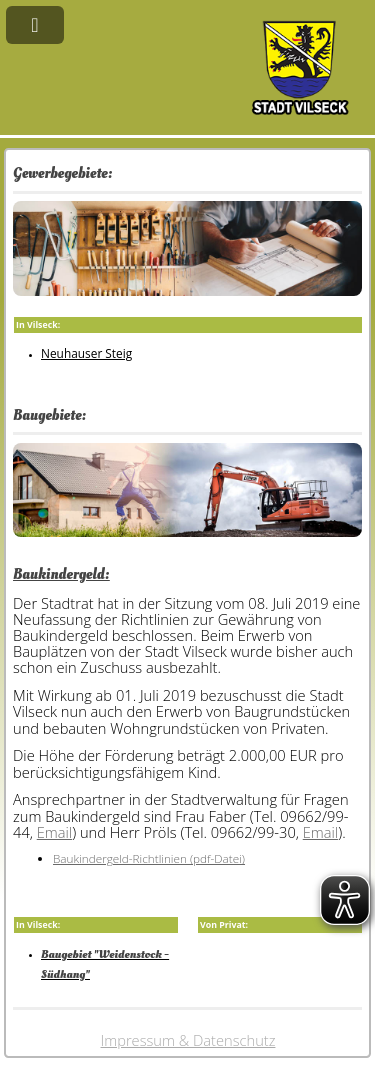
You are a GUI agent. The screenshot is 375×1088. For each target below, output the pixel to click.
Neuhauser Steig (86, 353)
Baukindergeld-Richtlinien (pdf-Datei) (149, 858)
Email (54, 832)
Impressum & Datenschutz (188, 1040)
